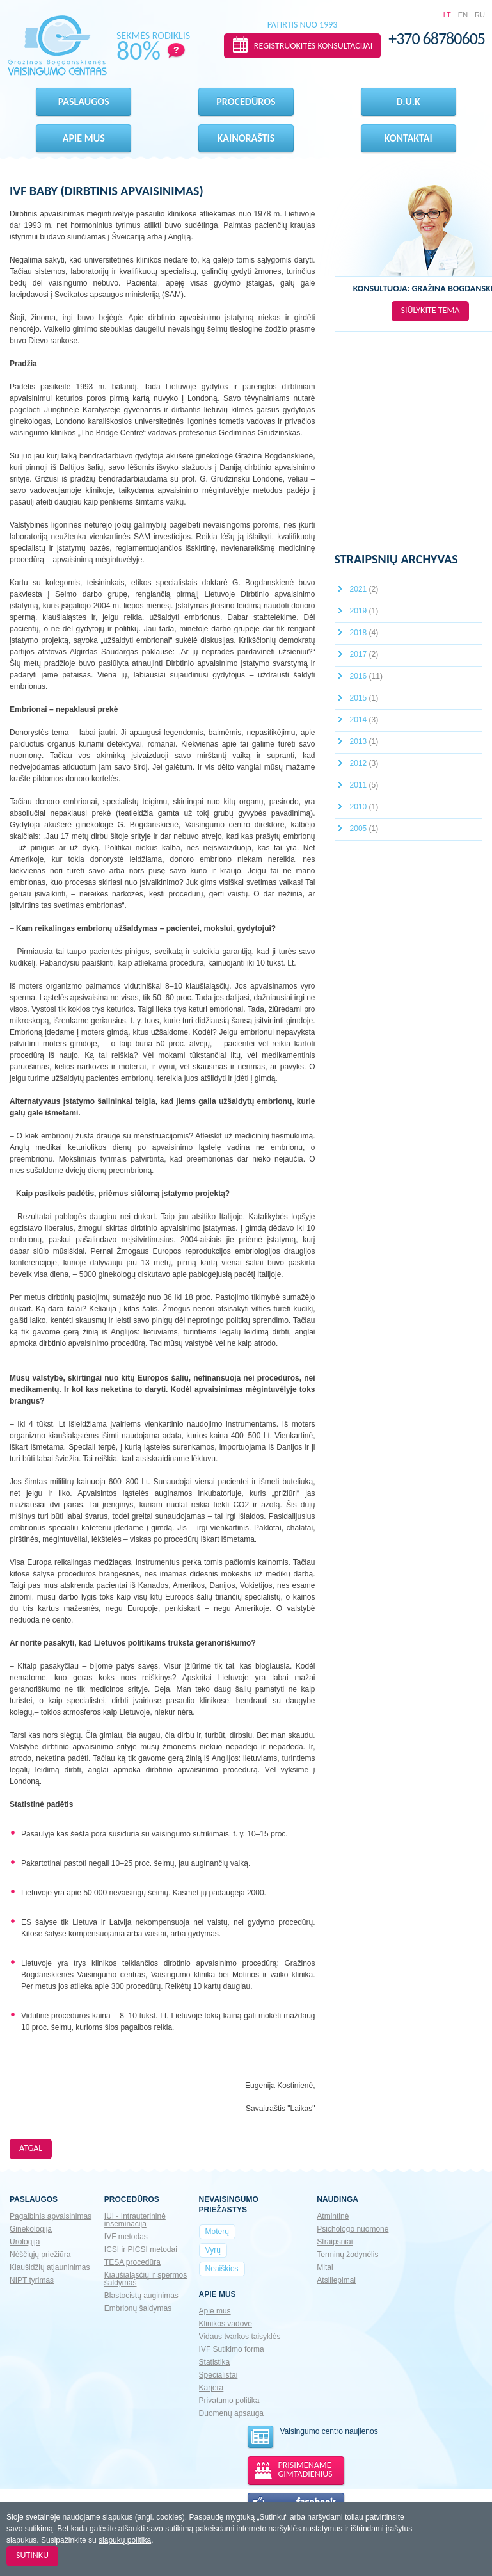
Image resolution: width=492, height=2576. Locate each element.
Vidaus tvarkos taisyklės (240, 2336)
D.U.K (408, 101)
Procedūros (245, 101)
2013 (364, 741)
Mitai (325, 2267)
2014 (364, 720)
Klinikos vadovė (225, 2323)
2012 (364, 763)
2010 (364, 807)
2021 (364, 589)
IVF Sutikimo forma (231, 2349)
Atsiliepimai (336, 2280)
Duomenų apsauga (231, 2413)
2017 (364, 654)
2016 (366, 676)
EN (463, 15)
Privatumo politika (229, 2400)
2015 (364, 698)
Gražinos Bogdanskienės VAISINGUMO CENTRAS (57, 45)
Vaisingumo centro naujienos (312, 2437)
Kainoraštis (246, 138)
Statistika (214, 2362)
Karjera (211, 2387)
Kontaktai (408, 138)
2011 (364, 785)
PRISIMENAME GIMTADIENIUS (305, 2469)
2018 (364, 632)
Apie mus (84, 138)
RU (480, 15)
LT (447, 15)
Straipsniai (335, 2241)
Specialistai (218, 2374)
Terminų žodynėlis (347, 2254)
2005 (364, 828)
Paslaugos (83, 101)
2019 (364, 611)
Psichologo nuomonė (352, 2228)
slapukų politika (125, 2540)
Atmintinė (333, 2216)
